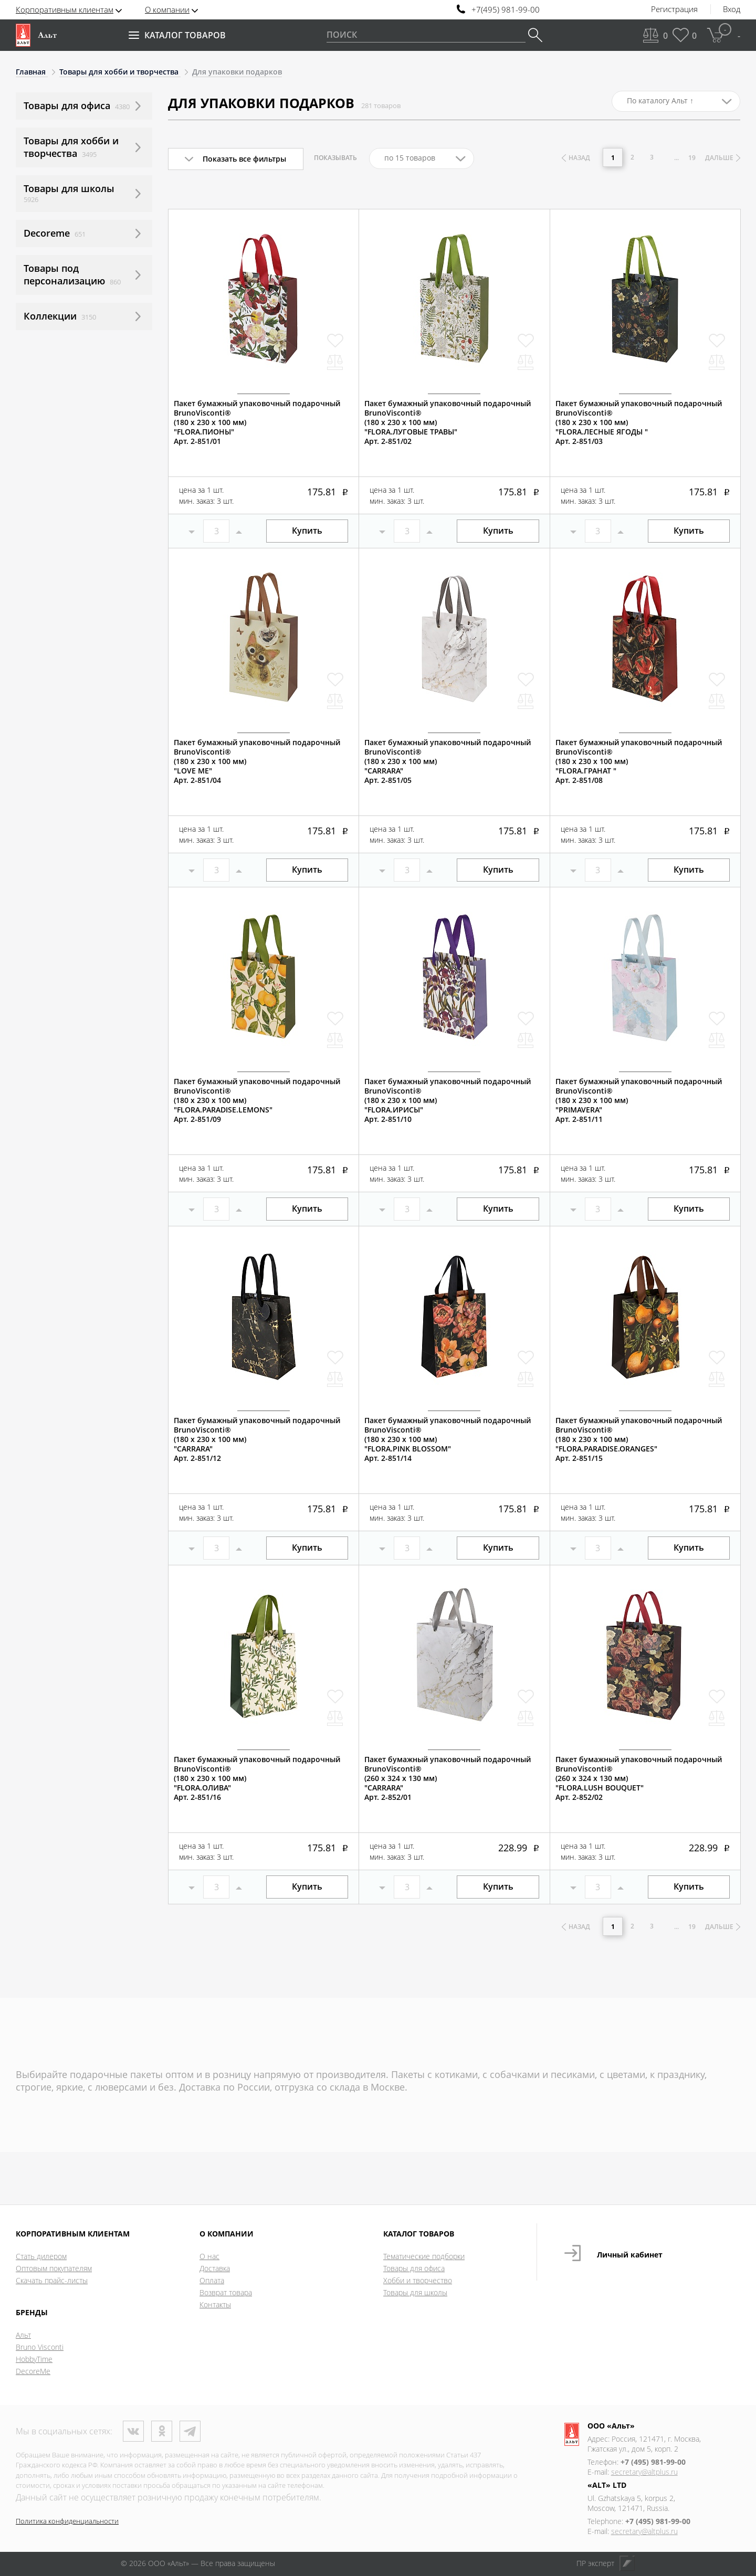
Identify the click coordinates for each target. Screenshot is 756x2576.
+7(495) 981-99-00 (505, 10)
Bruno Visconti (40, 2347)
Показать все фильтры (244, 159)
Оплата (212, 2280)
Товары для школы (415, 2292)
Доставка (215, 2268)
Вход (731, 9)
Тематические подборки (424, 2256)
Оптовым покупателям (54, 2268)
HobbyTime (34, 2359)
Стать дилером (41, 2256)
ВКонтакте (133, 2431)
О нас (209, 2256)
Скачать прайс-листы (52, 2280)
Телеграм (190, 2431)
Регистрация (674, 9)
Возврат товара (226, 2292)
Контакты (215, 2304)
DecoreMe (33, 2371)
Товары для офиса (414, 2268)
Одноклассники (161, 2431)
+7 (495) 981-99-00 (653, 2462)
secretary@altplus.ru (644, 2472)
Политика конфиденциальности (67, 2521)
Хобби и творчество (417, 2280)
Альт (23, 2335)
